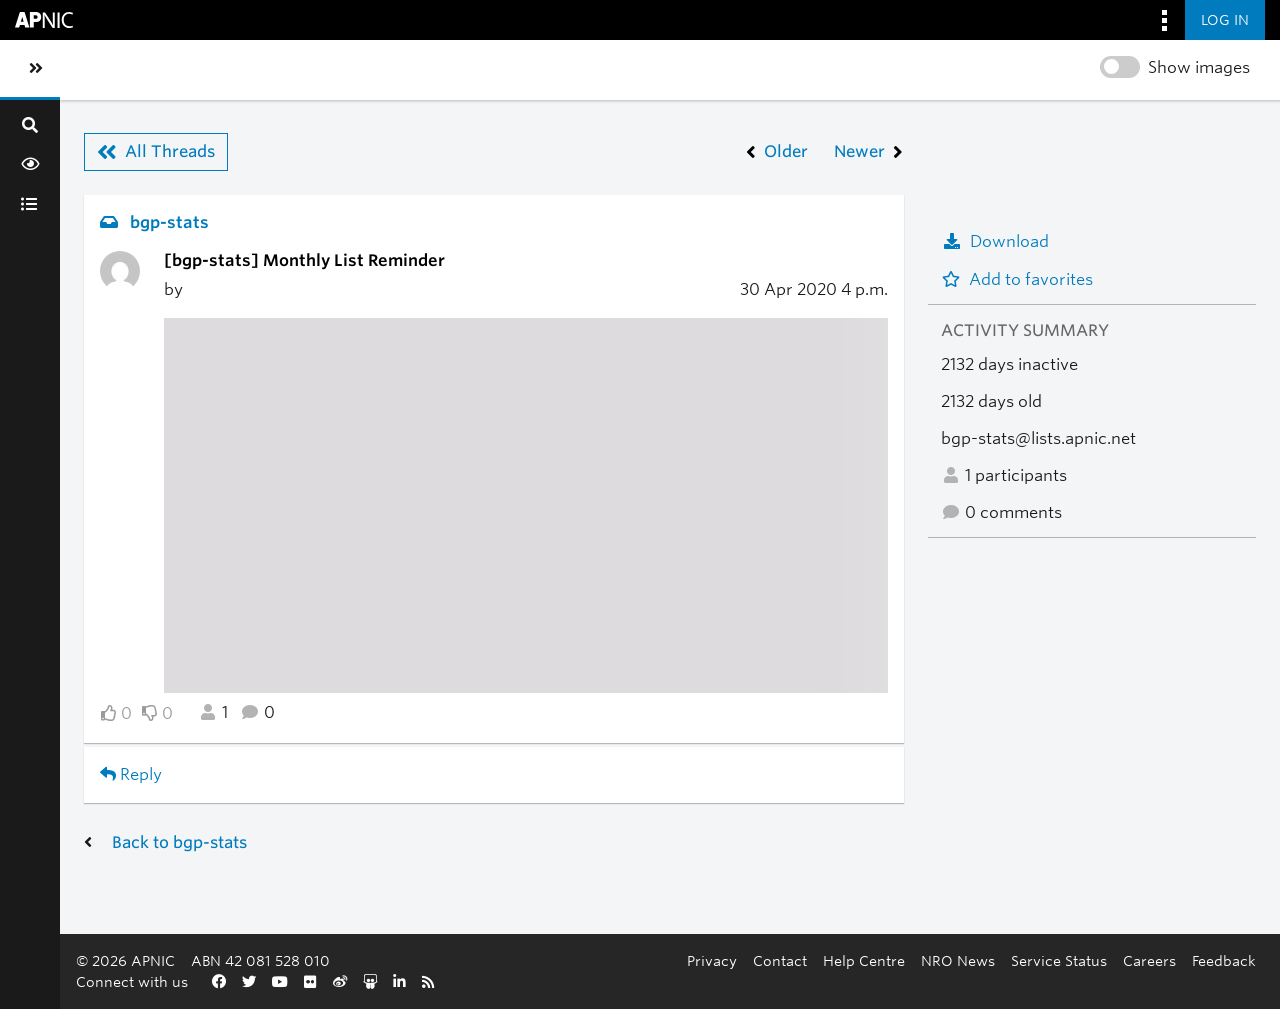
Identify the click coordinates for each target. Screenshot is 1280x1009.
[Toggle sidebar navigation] (36, 69)
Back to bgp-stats (179, 842)
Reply (131, 774)
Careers (1149, 960)
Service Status (1059, 960)
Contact (780, 960)
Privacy (712, 960)
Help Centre (864, 960)
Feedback (1224, 960)
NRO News (958, 960)
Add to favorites (1017, 279)
